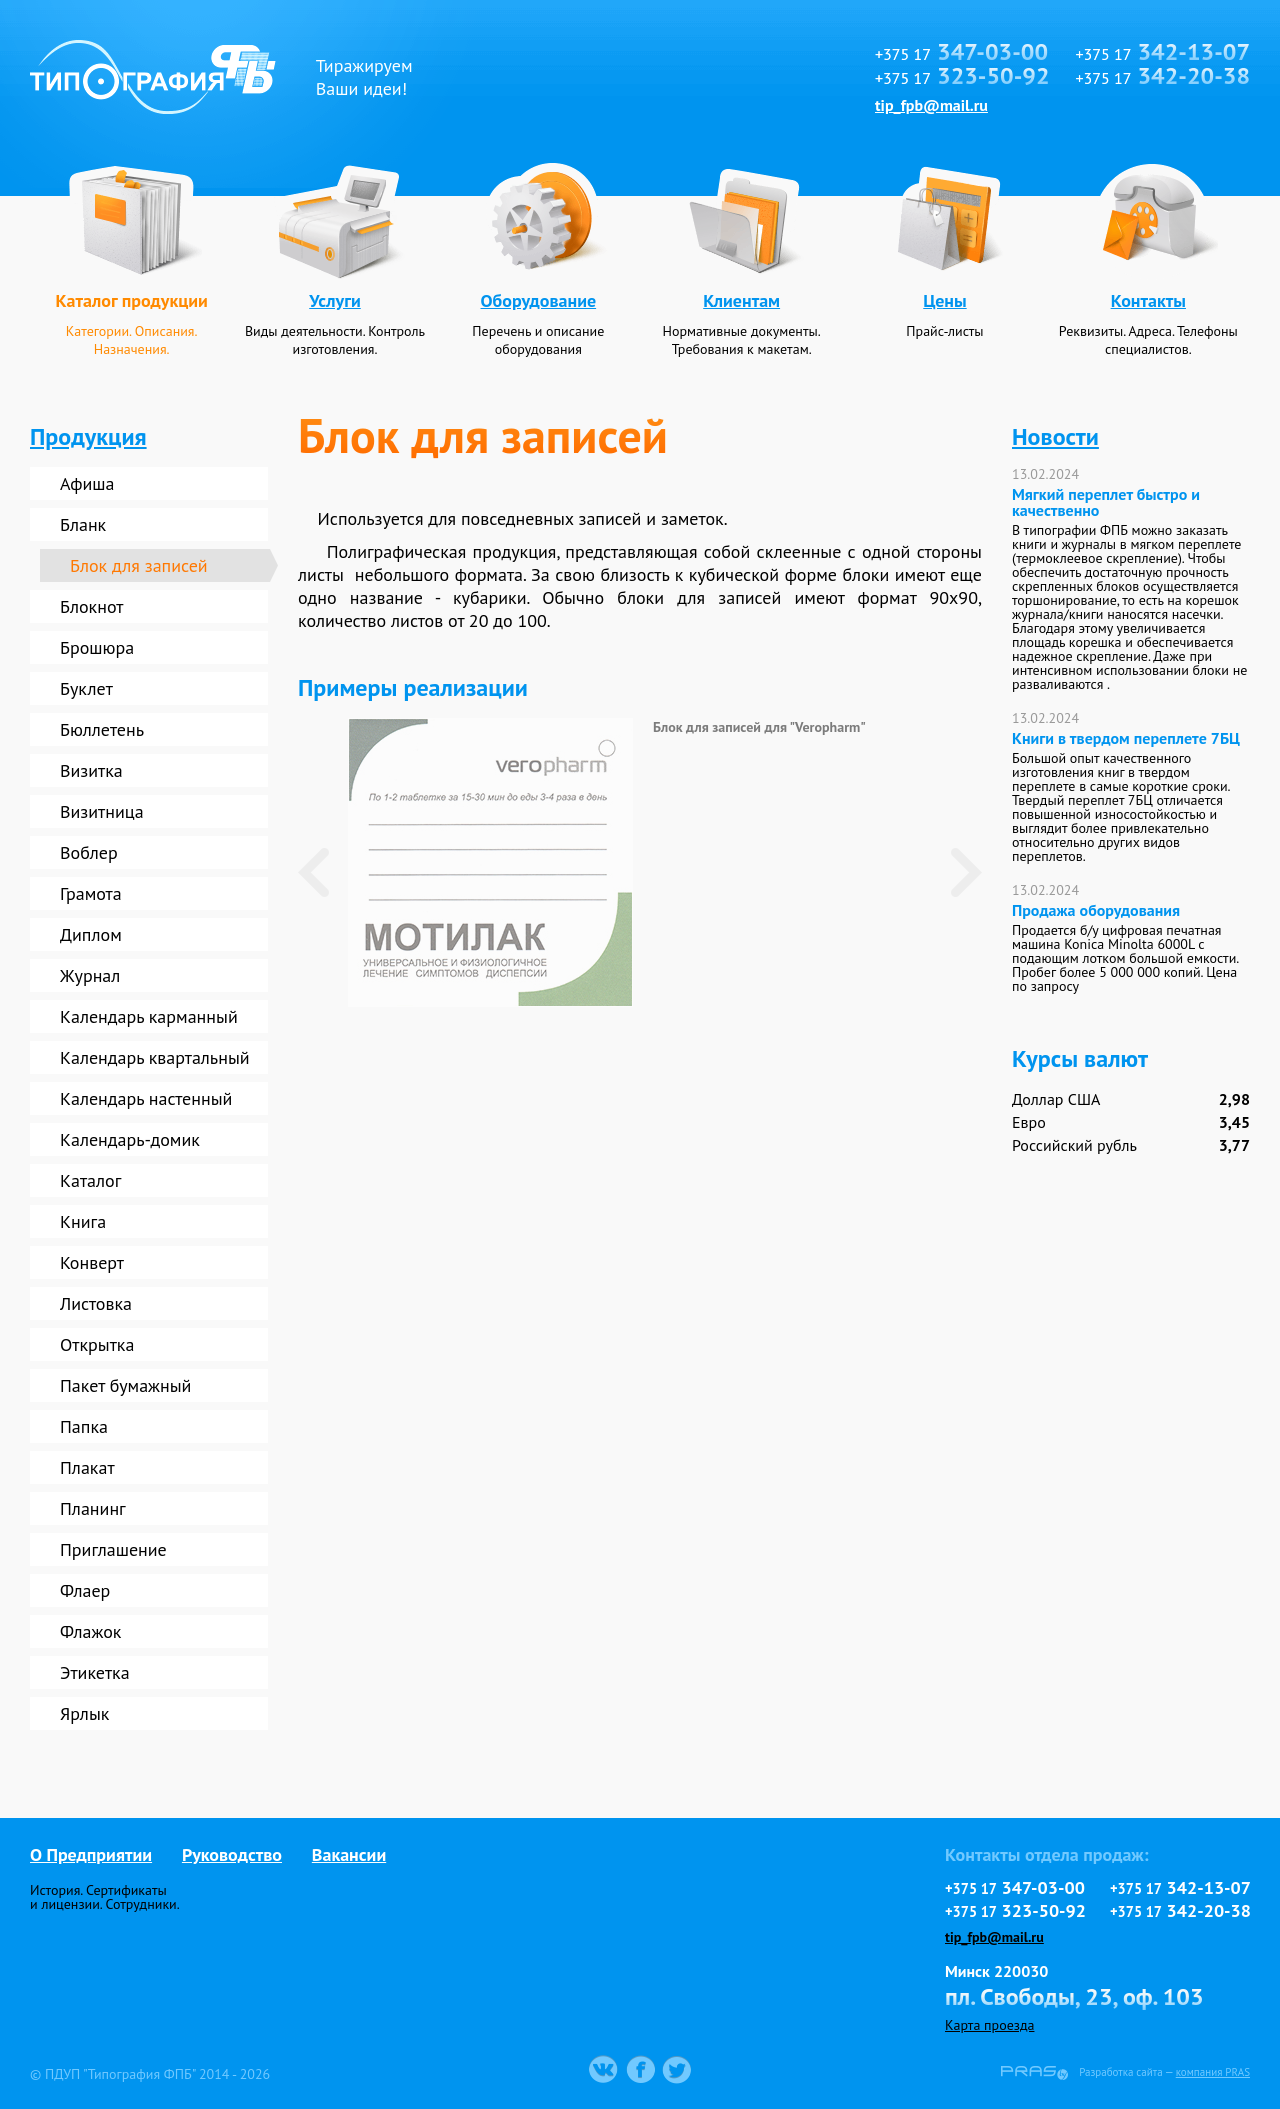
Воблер (89, 852)
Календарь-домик (130, 1139)
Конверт (92, 1262)
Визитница (102, 811)
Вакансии (349, 1854)
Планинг (93, 1508)
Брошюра (97, 647)
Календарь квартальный (155, 1057)
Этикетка (95, 1672)
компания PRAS (1213, 2072)
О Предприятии (91, 1854)
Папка (84, 1426)
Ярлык (84, 1713)
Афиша (87, 483)
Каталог (90, 1180)
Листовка (96, 1303)
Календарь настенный (146, 1098)
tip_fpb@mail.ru (931, 105)
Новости (1055, 436)
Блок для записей (139, 565)
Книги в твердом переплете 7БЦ (1126, 738)
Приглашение (113, 1549)
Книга (83, 1221)
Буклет (86, 688)
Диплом (91, 934)
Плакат (87, 1467)
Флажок (90, 1631)
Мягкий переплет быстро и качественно (1106, 502)
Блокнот (91, 606)
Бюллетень (102, 729)
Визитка (91, 770)
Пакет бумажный (125, 1385)
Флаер (85, 1590)
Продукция (88, 436)
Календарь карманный (149, 1016)
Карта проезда (989, 2025)
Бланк (83, 524)
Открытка (97, 1344)
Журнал (90, 975)
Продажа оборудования (1096, 910)
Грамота (91, 893)
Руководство (232, 1854)
